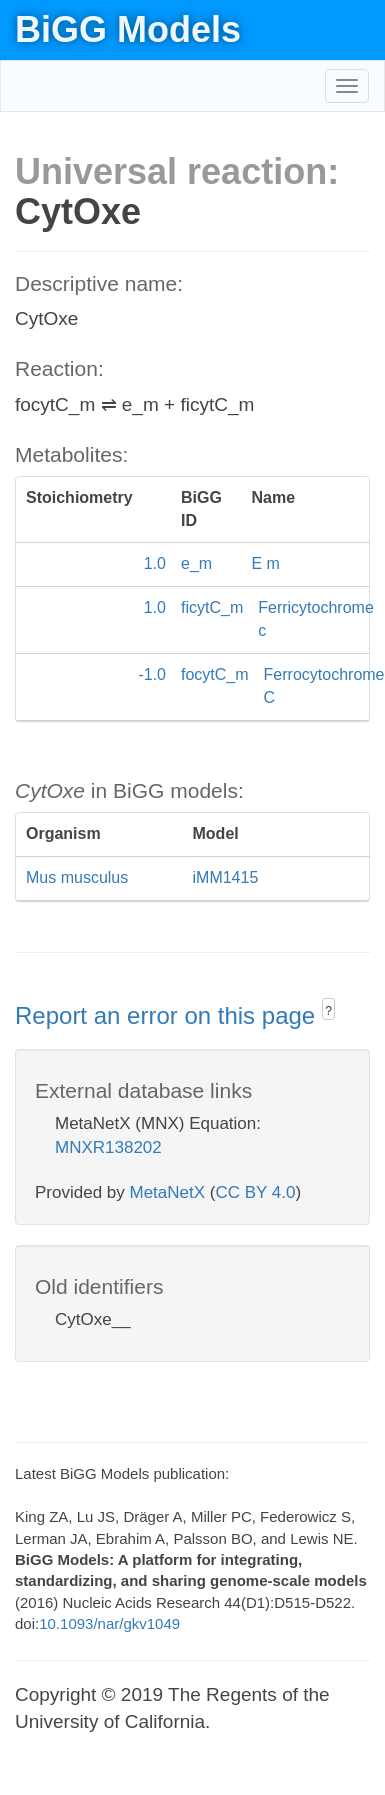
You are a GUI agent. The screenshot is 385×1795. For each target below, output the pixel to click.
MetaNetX (168, 1192)
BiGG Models (128, 29)
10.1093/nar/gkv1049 (109, 1623)
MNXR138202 (108, 1147)
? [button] (328, 1011)
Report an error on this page (168, 1015)
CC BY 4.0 (255, 1192)
